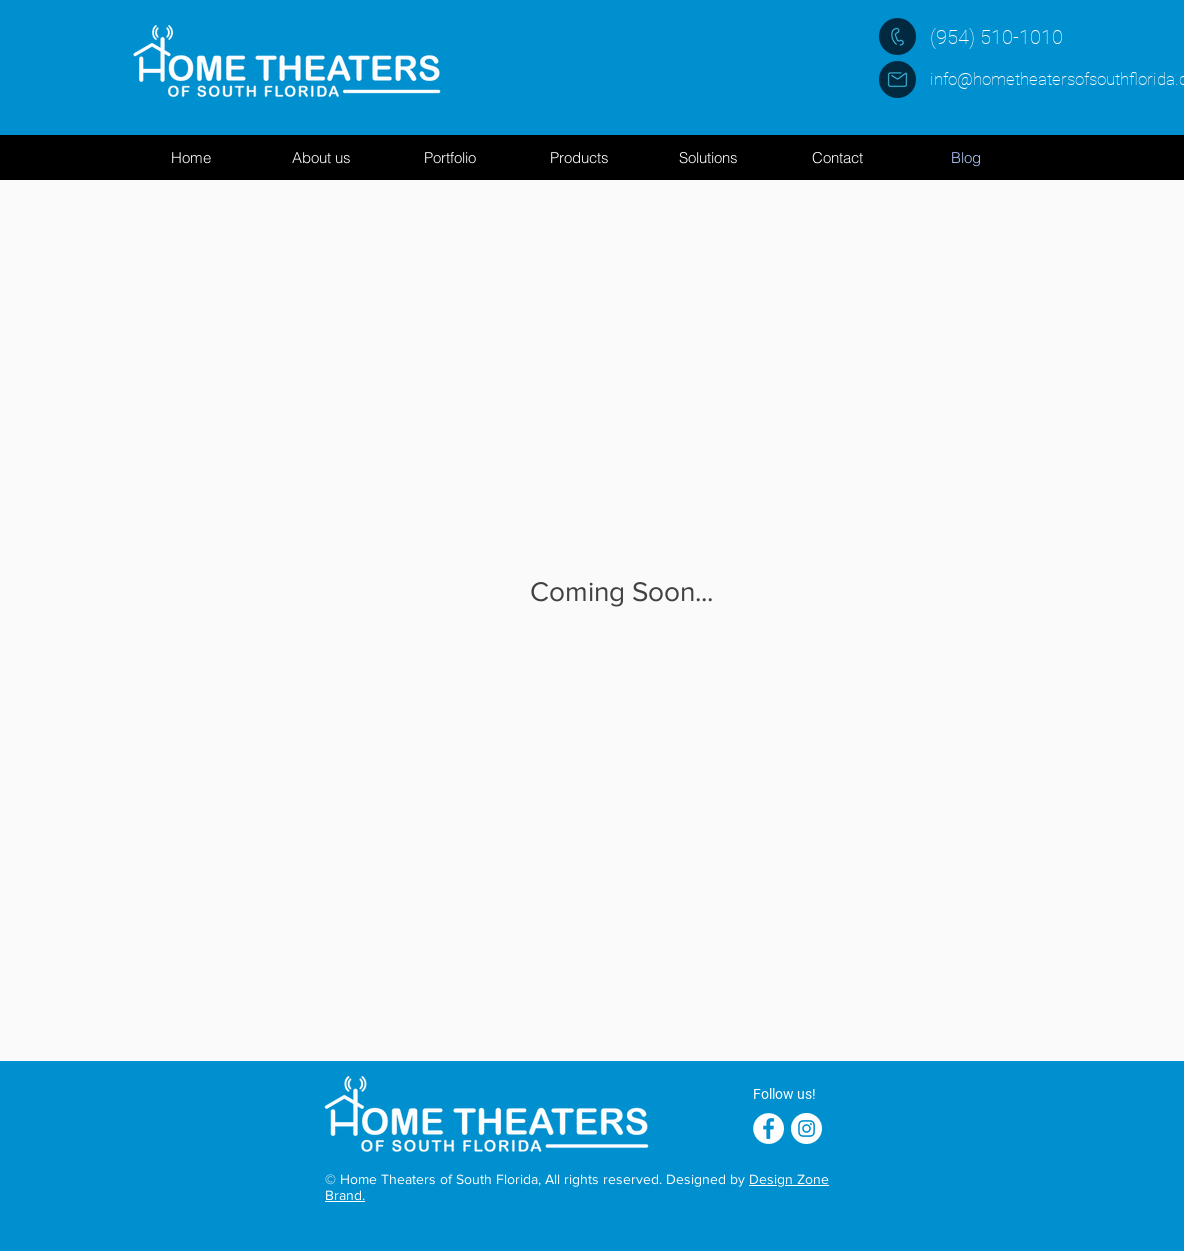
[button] (578, 157)
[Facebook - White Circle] (768, 1128)
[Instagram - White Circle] (806, 1128)
